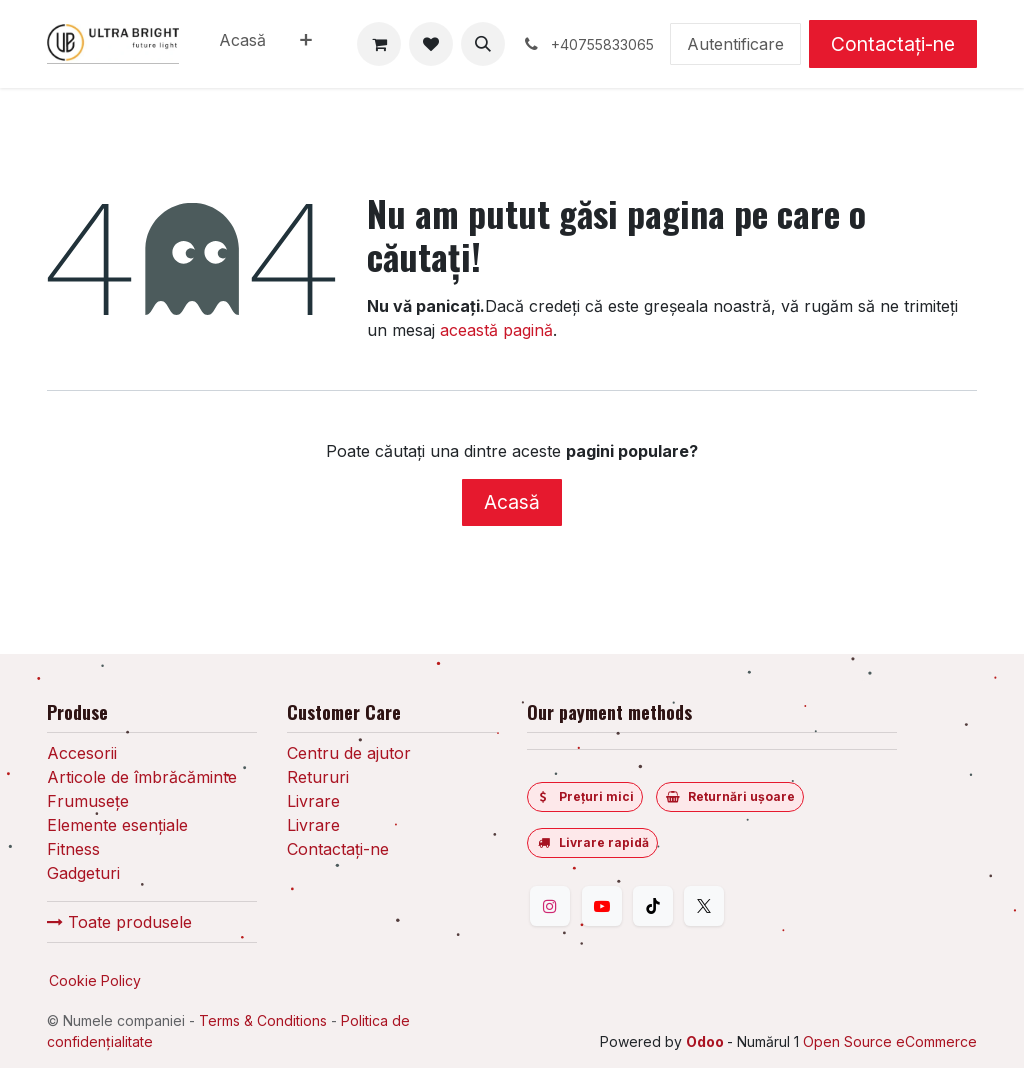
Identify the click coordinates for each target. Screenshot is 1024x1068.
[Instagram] (550, 906)
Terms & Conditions (263, 1020)
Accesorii (82, 753)
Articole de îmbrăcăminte (142, 777)
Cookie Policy (95, 980)
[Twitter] (704, 906)
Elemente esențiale (117, 825)
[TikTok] (653, 906)
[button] (483, 44)
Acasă (512, 502)
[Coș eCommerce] (379, 44)
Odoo (706, 1041)
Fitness (73, 849)
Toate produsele (119, 922)
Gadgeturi (83, 873)
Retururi (318, 777)
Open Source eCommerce (890, 1041)
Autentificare (735, 44)
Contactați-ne (893, 44)
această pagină (496, 330)
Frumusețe (88, 801)
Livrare (313, 801)
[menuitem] (242, 44)
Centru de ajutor (349, 753)
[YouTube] (602, 906)
